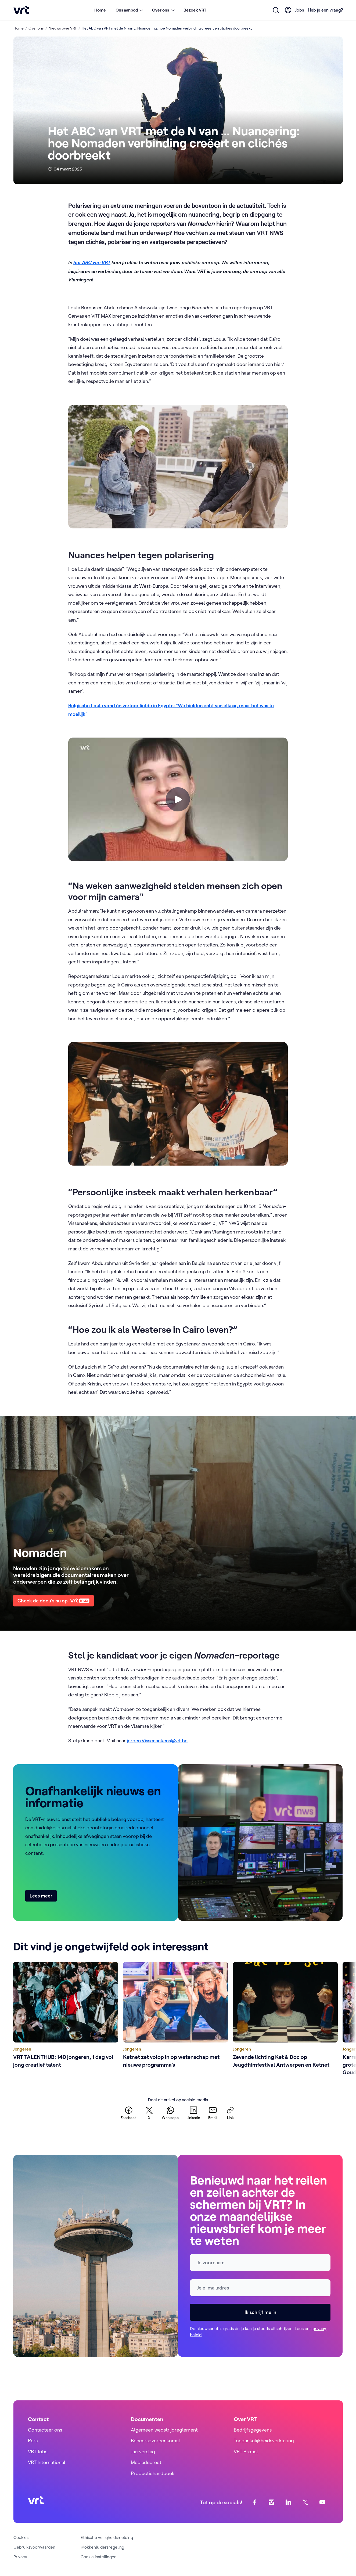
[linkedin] (193, 2113)
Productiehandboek (152, 2473)
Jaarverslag (143, 2451)
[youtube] (322, 2502)
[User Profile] (288, 10)
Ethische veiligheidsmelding (107, 2537)
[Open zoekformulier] (276, 10)
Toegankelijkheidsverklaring (264, 2440)
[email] (213, 2113)
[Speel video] (178, 799)
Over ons (36, 28)
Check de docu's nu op (53, 1600)
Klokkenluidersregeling (102, 2547)
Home (100, 10)
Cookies (20, 2537)
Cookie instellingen (99, 2556)
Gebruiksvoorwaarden (34, 2547)
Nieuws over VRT (63, 28)
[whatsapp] (170, 2113)
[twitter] (149, 2113)
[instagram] (271, 2502)
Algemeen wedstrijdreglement (164, 2430)
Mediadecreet (146, 2462)
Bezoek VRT (195, 10)
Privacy (20, 2556)
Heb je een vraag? (325, 10)
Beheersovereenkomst (155, 2440)
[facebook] (128, 2113)
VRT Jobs (37, 2451)
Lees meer (41, 1896)
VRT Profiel (246, 2451)
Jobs (299, 10)
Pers (33, 2440)
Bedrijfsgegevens (253, 2430)
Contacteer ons (45, 2430)
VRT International (46, 2462)
